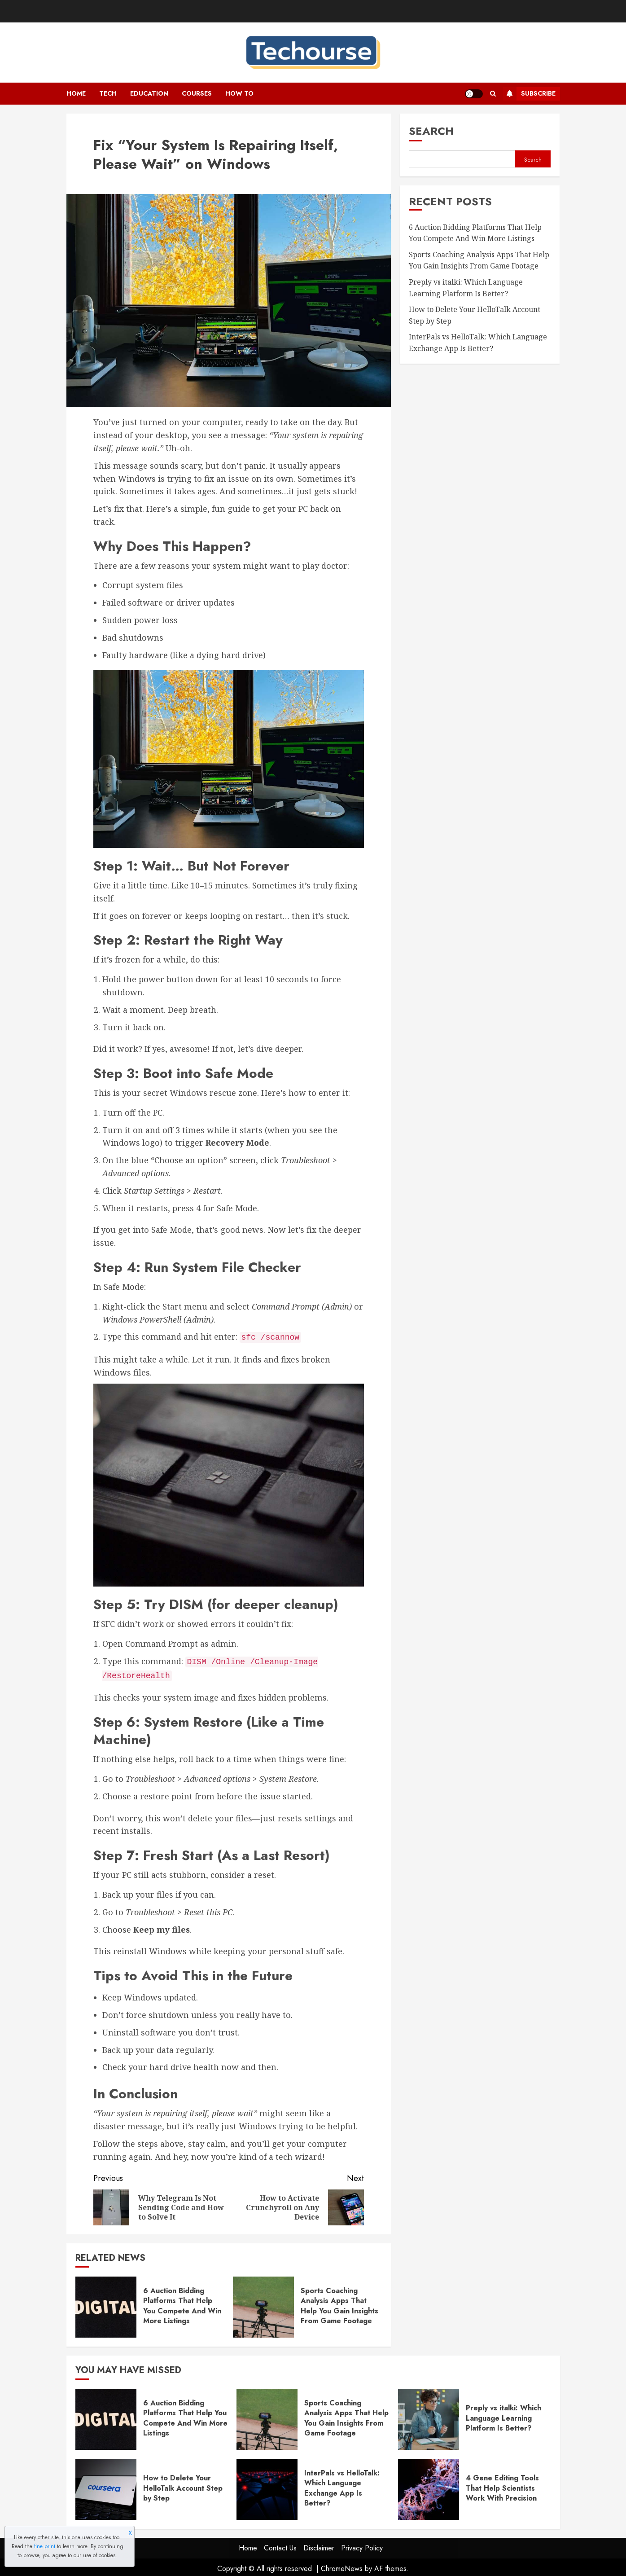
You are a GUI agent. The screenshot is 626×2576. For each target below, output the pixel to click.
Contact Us (280, 2545)
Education (149, 93)
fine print (44, 2546)
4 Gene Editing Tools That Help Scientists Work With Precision (502, 2485)
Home (76, 93)
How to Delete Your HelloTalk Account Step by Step (183, 2485)
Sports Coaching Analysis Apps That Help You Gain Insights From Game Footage (339, 2303)
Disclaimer (318, 2545)
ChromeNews (342, 2566)
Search (431, 131)
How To (239, 93)
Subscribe (529, 94)
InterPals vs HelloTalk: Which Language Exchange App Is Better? (342, 2485)
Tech (108, 93)
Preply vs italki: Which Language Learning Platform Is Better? (503, 2415)
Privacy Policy (362, 2545)
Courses (197, 93)
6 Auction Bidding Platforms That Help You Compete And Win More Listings (182, 2303)
